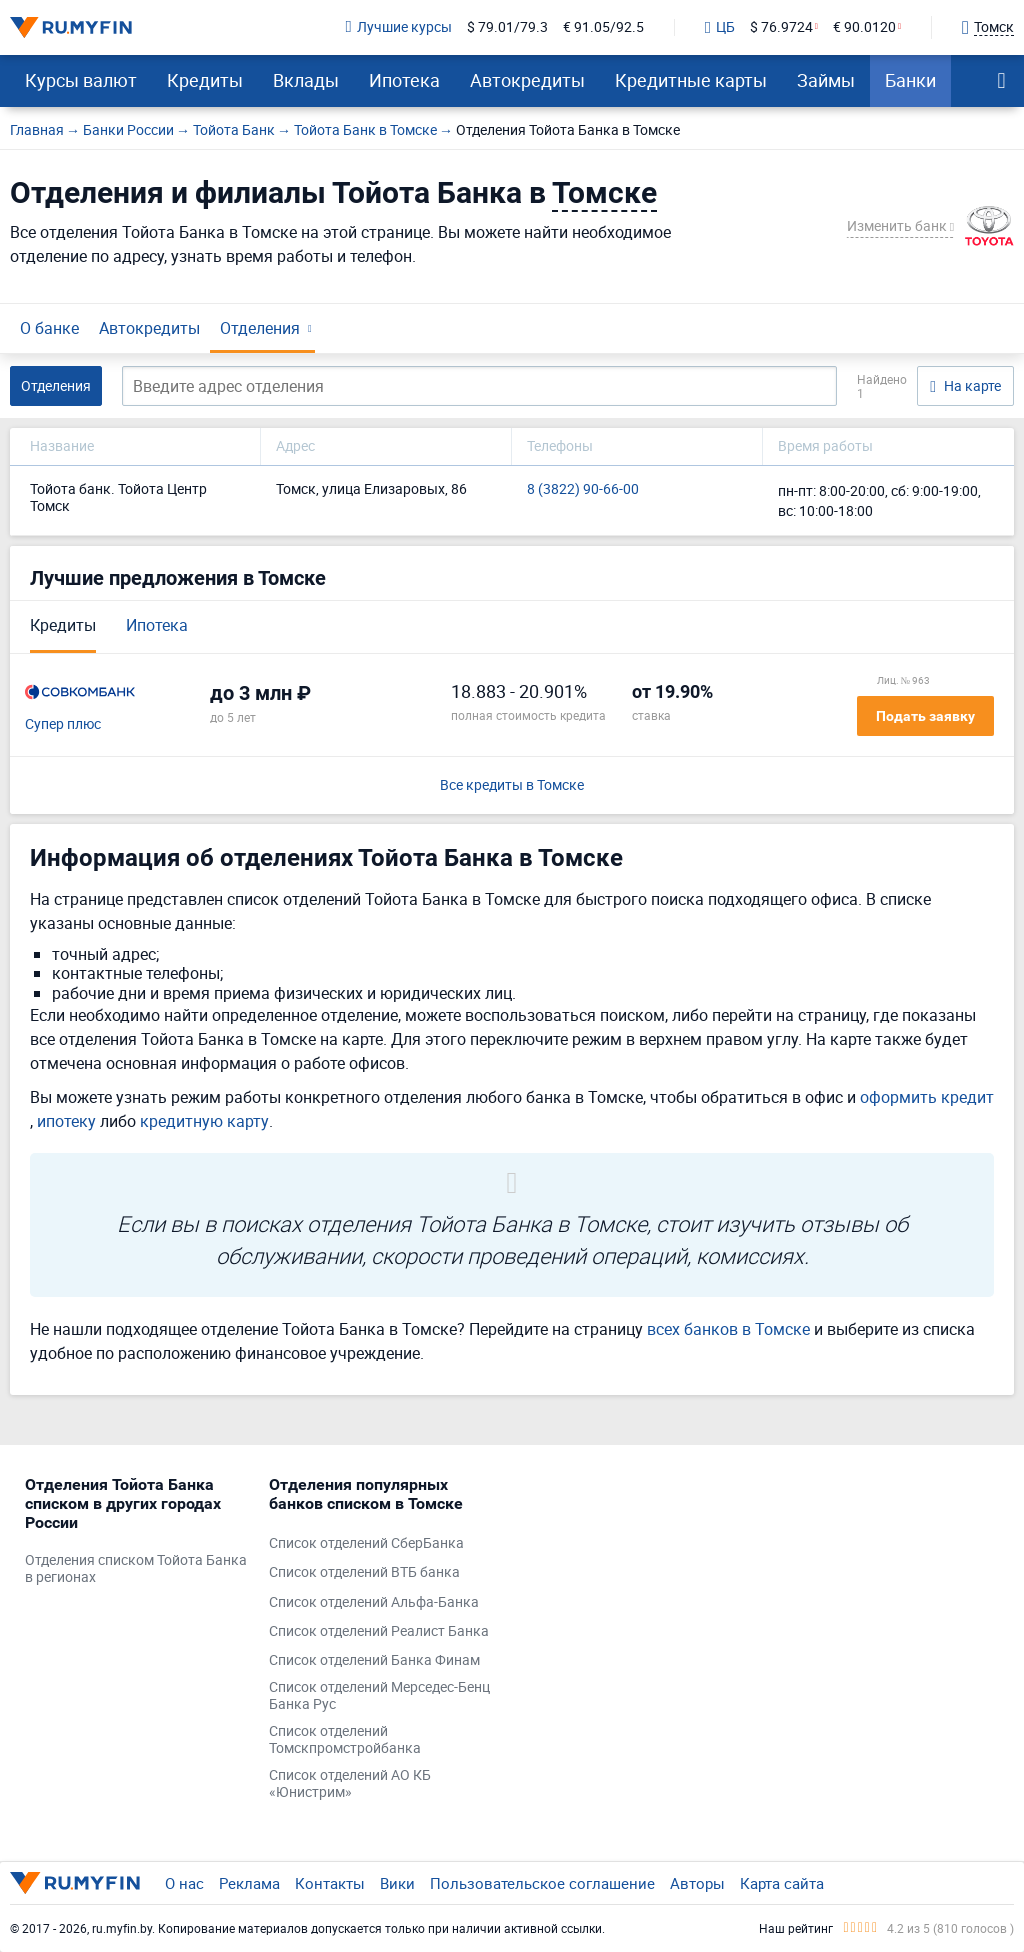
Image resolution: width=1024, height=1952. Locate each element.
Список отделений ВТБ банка (364, 1572)
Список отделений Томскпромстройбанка (345, 1740)
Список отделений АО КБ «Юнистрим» (350, 1784)
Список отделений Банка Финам (374, 1660)
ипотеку (66, 1121)
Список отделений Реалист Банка (379, 1631)
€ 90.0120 (864, 27)
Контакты (330, 1883)
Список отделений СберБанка (366, 1543)
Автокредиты (527, 80)
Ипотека (404, 80)
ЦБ (720, 28)
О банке (49, 328)
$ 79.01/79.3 (507, 27)
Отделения (260, 328)
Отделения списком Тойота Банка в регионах (136, 1569)
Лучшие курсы (399, 27)
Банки (910, 80)
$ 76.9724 (781, 27)
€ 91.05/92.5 (603, 27)
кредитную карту (204, 1121)
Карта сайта (782, 1883)
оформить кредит (927, 1097)
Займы (826, 80)
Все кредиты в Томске (512, 785)
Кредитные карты (691, 80)
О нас (184, 1883)
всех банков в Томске (728, 1329)
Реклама (249, 1883)
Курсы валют (81, 80)
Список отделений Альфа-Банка (374, 1602)
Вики (397, 1883)
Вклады (306, 80)
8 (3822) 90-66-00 (583, 489)
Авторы (697, 1883)
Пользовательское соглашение (542, 1883)
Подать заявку (925, 716)
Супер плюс (63, 724)
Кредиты (205, 80)
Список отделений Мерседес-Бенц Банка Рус (379, 1696)
